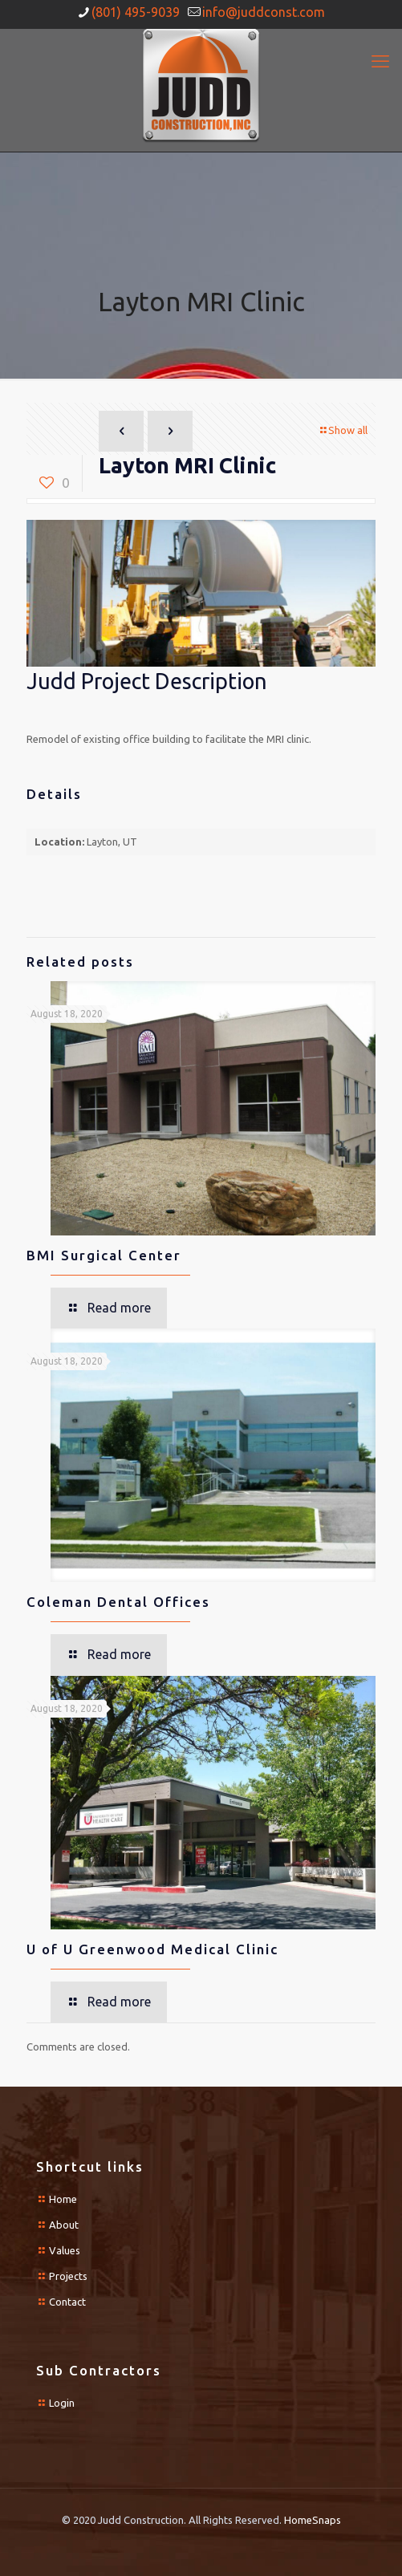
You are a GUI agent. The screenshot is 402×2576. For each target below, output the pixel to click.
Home (63, 2199)
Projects (68, 2276)
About (64, 2224)
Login (62, 2402)
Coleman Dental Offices (118, 1601)
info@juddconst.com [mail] (263, 12)
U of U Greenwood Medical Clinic (152, 1949)
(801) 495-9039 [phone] (135, 12)
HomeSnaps (312, 2519)
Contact (67, 2301)
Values (64, 2250)
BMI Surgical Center (103, 1255)
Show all (342, 430)
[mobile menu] (380, 61)
